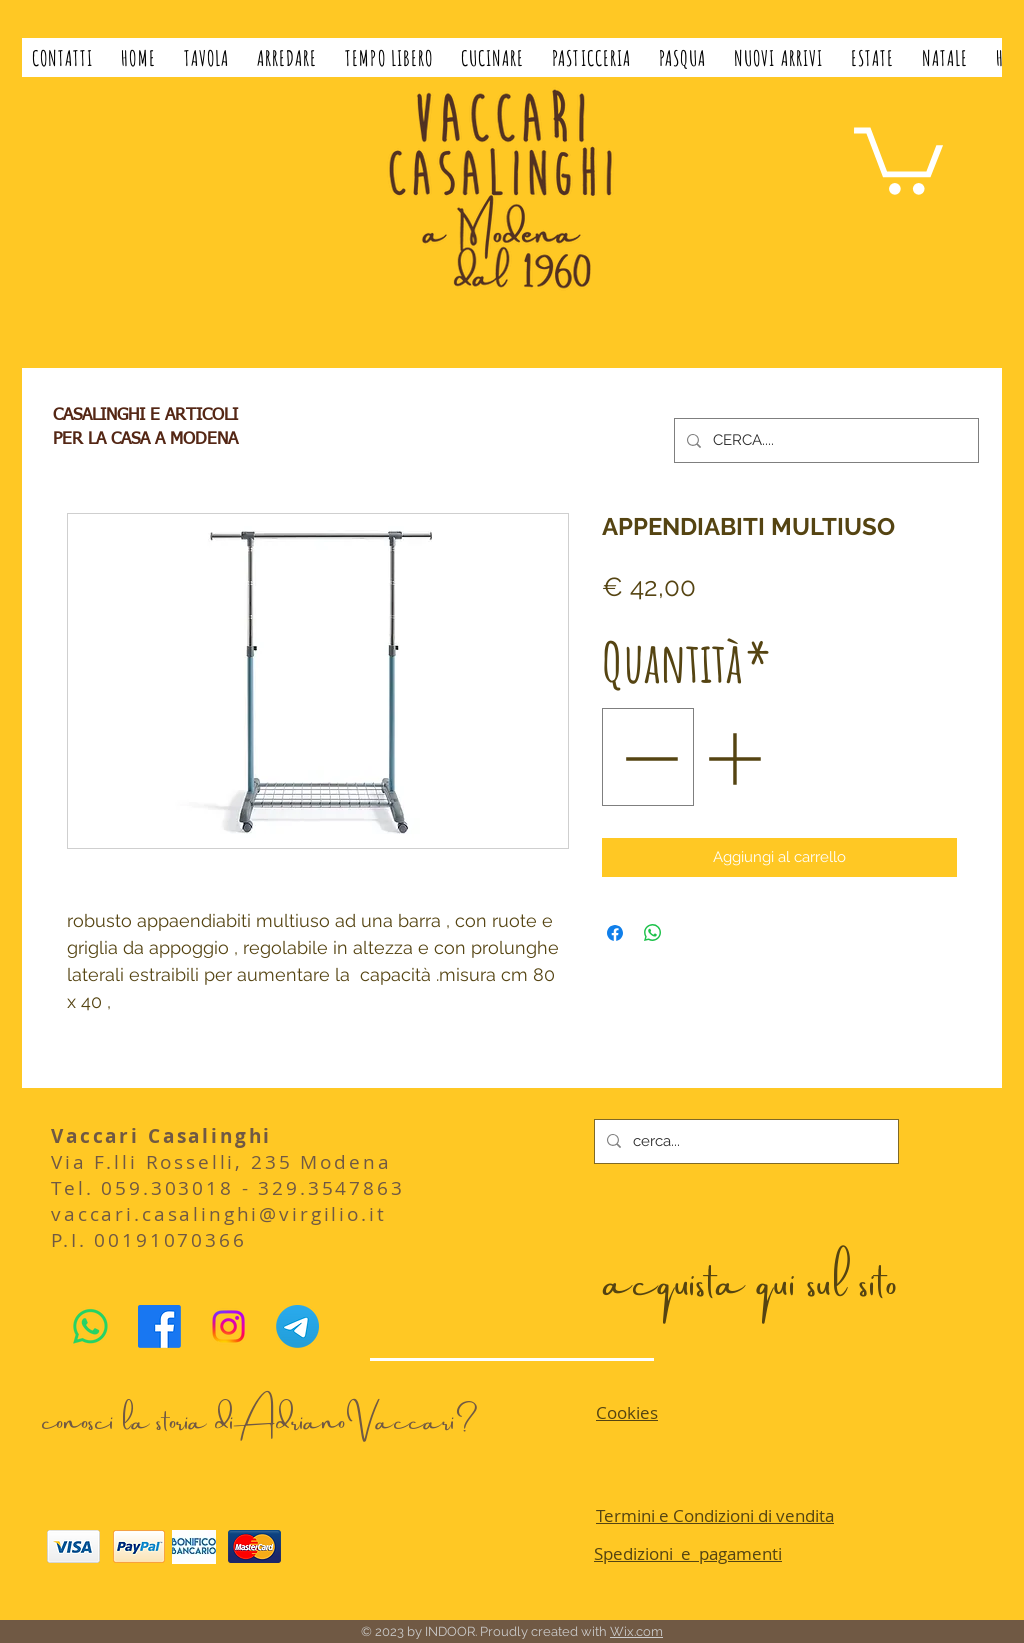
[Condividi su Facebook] (615, 933)
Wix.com (636, 1631)
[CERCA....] (824, 440)
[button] (206, 57)
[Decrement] (648, 757)
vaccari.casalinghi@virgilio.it (219, 1214)
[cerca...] (744, 1141)
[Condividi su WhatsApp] (653, 933)
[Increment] (735, 757)
